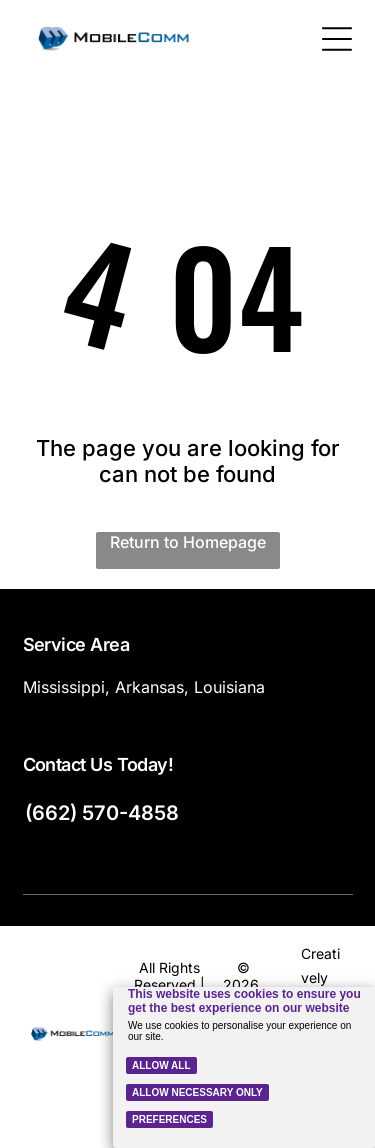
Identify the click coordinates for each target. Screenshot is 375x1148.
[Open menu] (337, 39)
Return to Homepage (188, 542)
